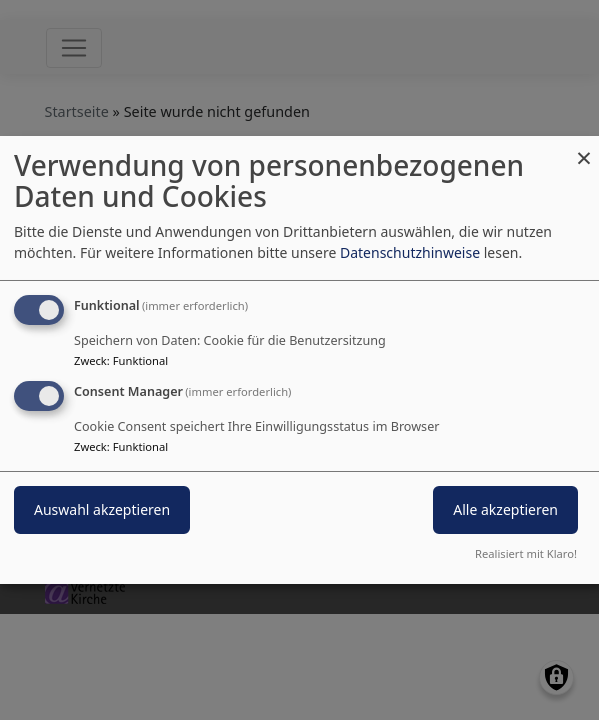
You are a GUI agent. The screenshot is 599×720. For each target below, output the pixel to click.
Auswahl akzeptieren (102, 509)
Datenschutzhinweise (410, 252)
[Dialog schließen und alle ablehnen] (584, 148)
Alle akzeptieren (505, 509)
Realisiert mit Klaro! (526, 553)
